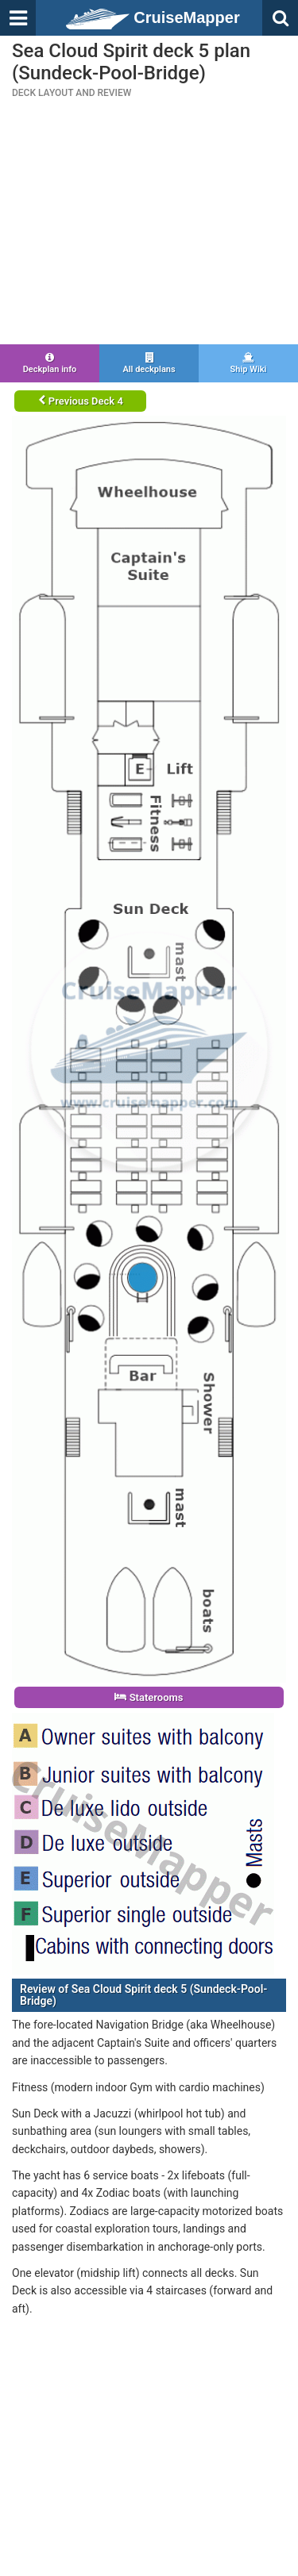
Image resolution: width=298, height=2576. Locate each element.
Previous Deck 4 (80, 401)
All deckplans (149, 363)
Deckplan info (49, 363)
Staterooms (148, 1697)
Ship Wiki (248, 363)
